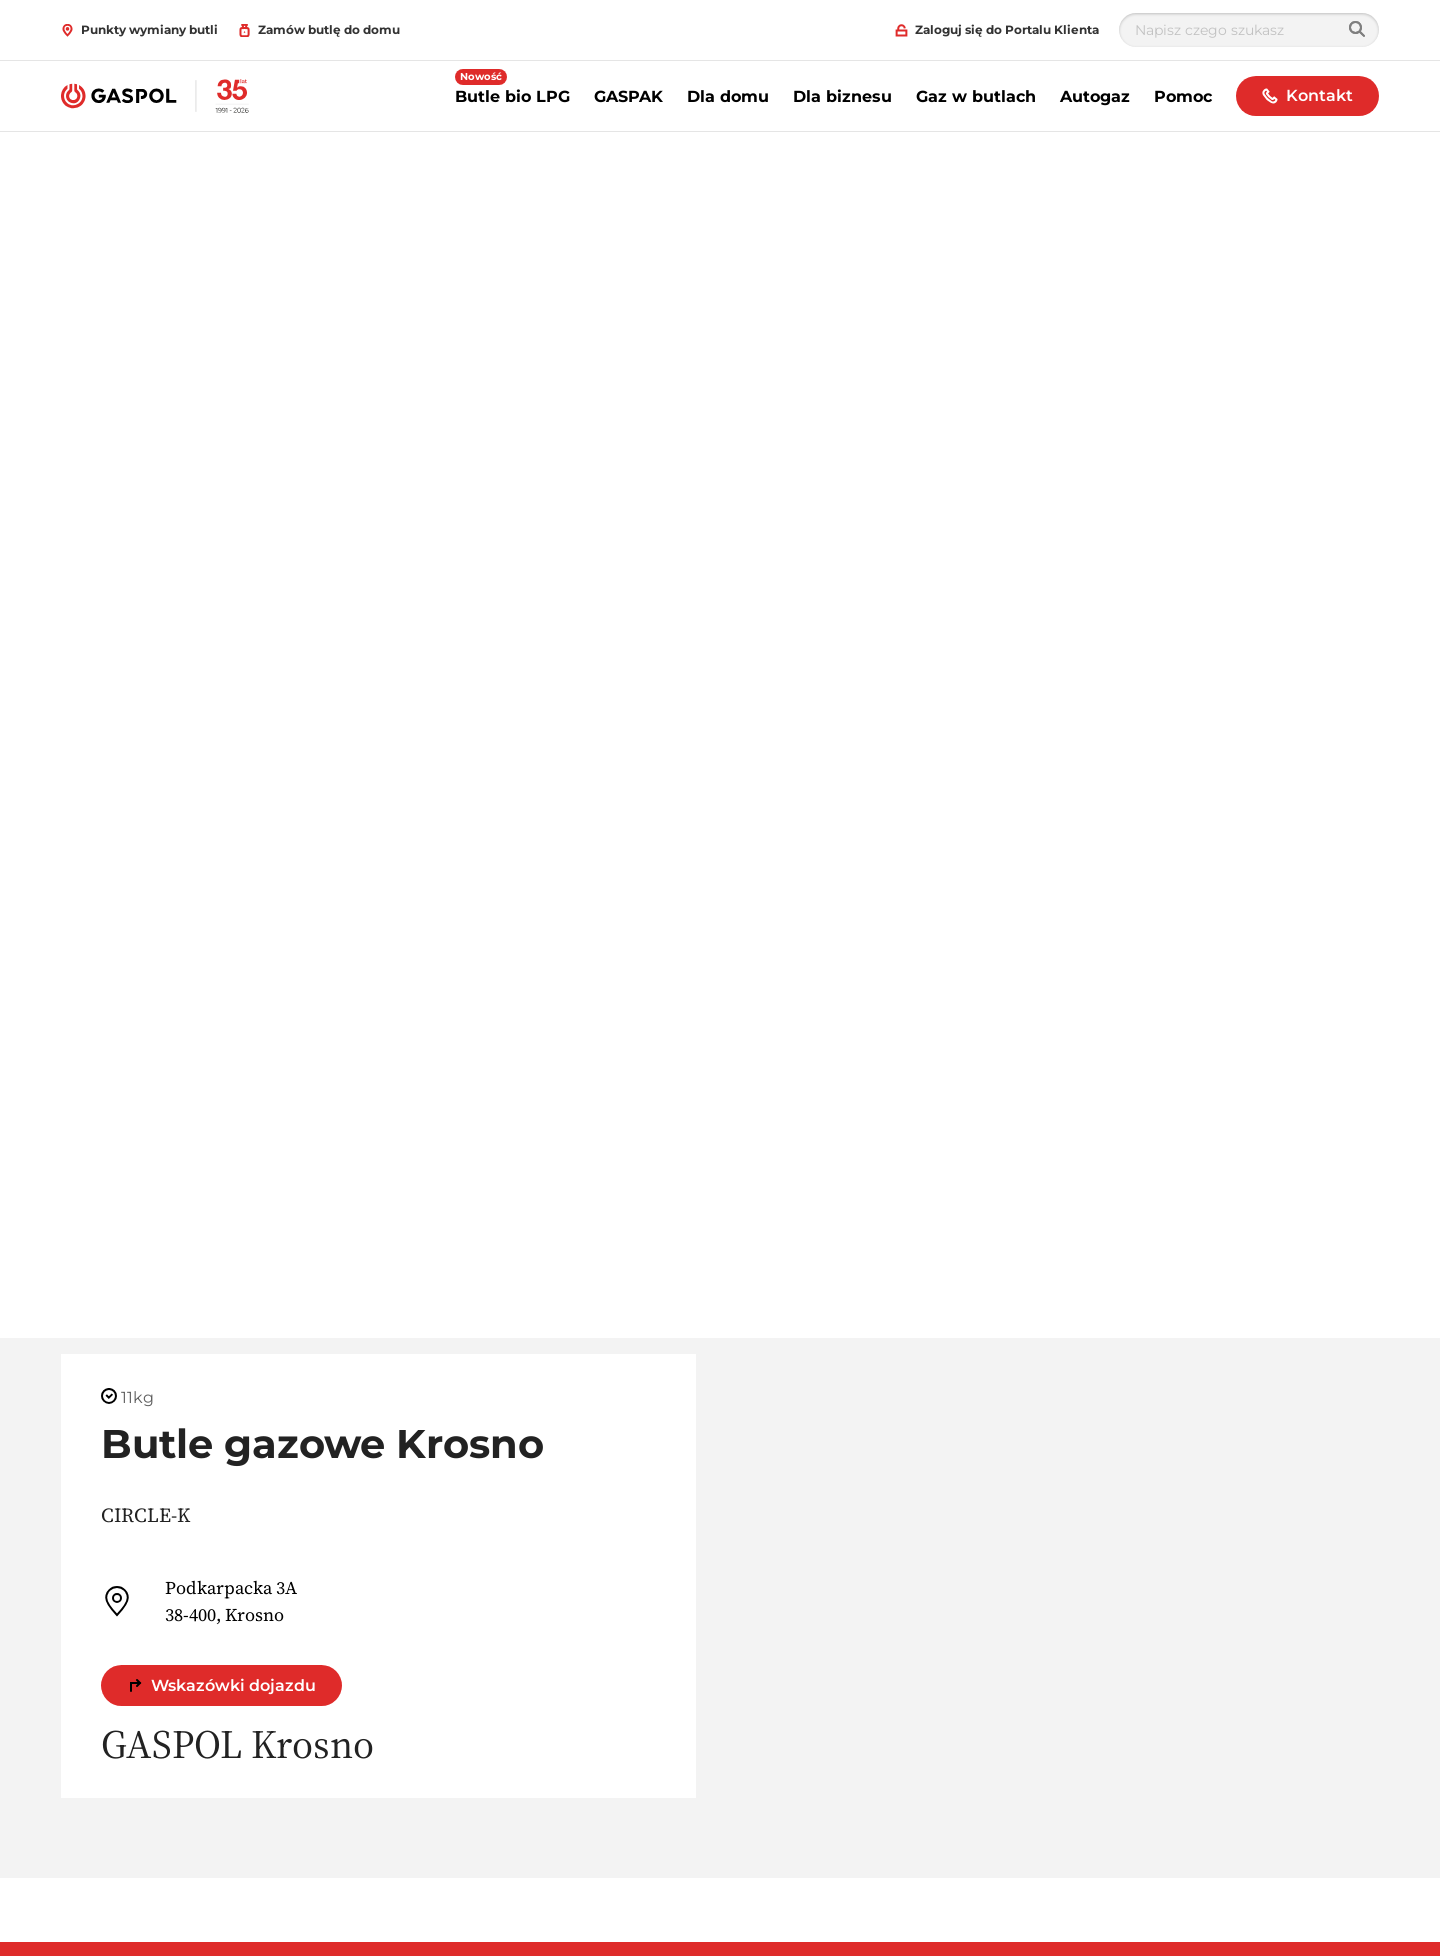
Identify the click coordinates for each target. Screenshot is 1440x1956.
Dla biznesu (842, 96)
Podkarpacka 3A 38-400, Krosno (199, 1601)
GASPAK (628, 96)
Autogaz (1095, 96)
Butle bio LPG (512, 96)
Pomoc (1183, 96)
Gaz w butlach (976, 96)
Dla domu (728, 96)
